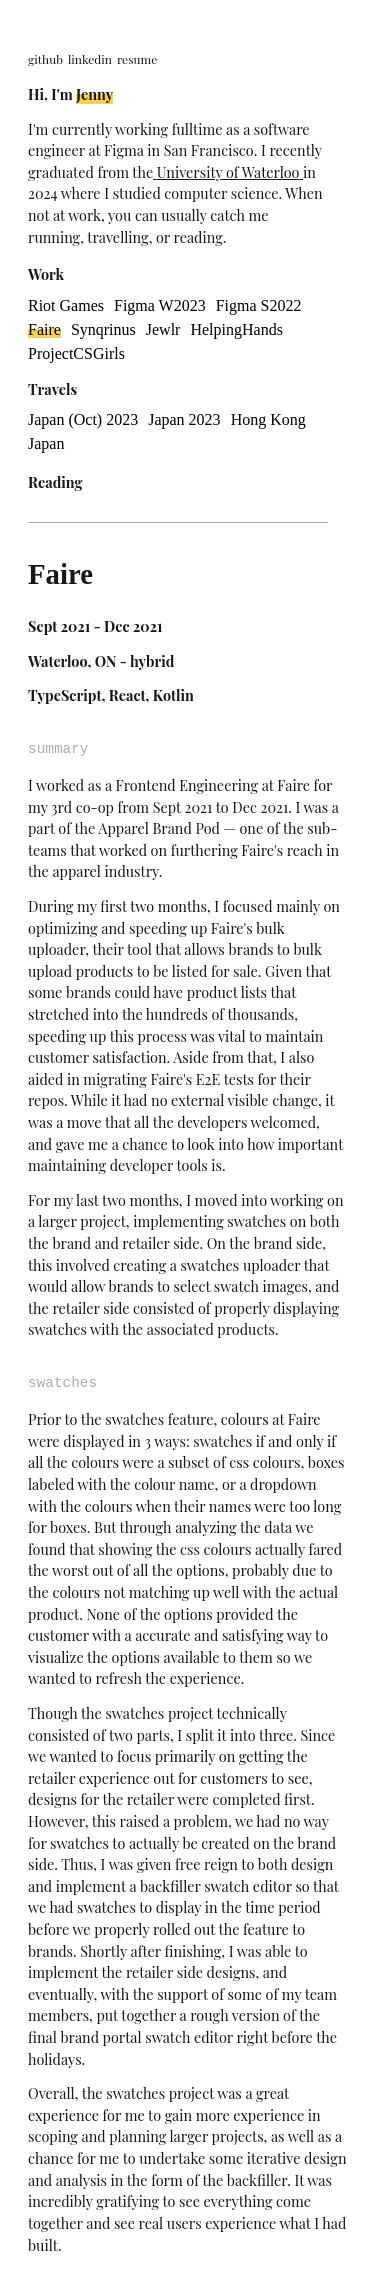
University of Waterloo (228, 172)
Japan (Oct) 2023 (83, 419)
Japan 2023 (184, 419)
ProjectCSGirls (76, 353)
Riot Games (66, 305)
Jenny (94, 94)
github (45, 59)
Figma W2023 (160, 305)
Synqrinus (103, 329)
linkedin (90, 59)
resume (137, 59)
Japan (46, 443)
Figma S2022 (259, 305)
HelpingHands (236, 329)
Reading (55, 482)
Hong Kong (268, 419)
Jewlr (163, 329)
